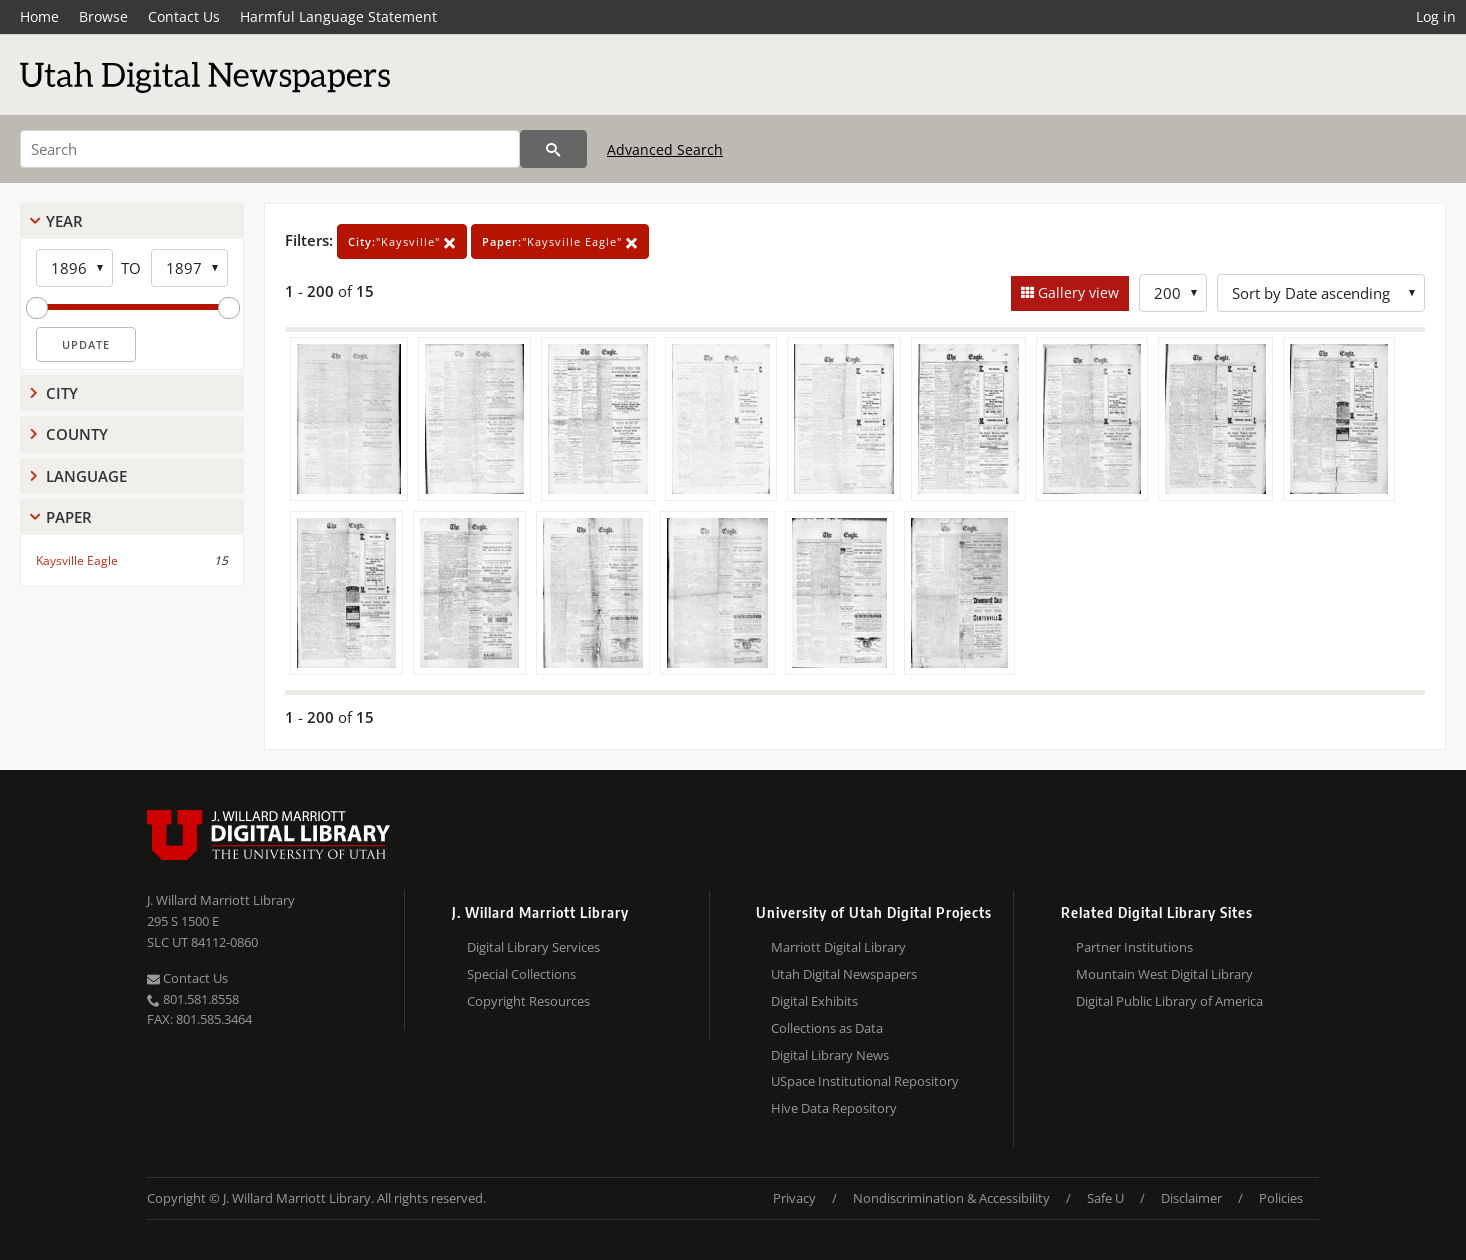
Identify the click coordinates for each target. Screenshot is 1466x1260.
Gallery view (1076, 292)
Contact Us (184, 16)
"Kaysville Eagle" (560, 241)
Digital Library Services (533, 947)
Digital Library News (830, 1055)
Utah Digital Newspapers (844, 974)
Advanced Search (665, 149)
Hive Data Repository (834, 1108)
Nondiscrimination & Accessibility (951, 1198)
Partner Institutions (1134, 947)
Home (39, 16)
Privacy (794, 1198)
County (77, 434)
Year (64, 221)
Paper (69, 517)
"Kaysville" (402, 241)
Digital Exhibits (814, 1001)
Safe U (1105, 1198)
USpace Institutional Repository (865, 1081)
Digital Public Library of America (1169, 1001)
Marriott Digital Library (838, 947)
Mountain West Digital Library (1164, 974)
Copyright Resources (528, 1001)
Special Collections (521, 974)
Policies (1281, 1198)
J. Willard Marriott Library (221, 900)
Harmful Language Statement (338, 16)
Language (86, 476)
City (62, 393)
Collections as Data (827, 1028)
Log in (1436, 16)
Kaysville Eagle (77, 560)
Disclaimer (1191, 1198)
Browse (103, 16)
